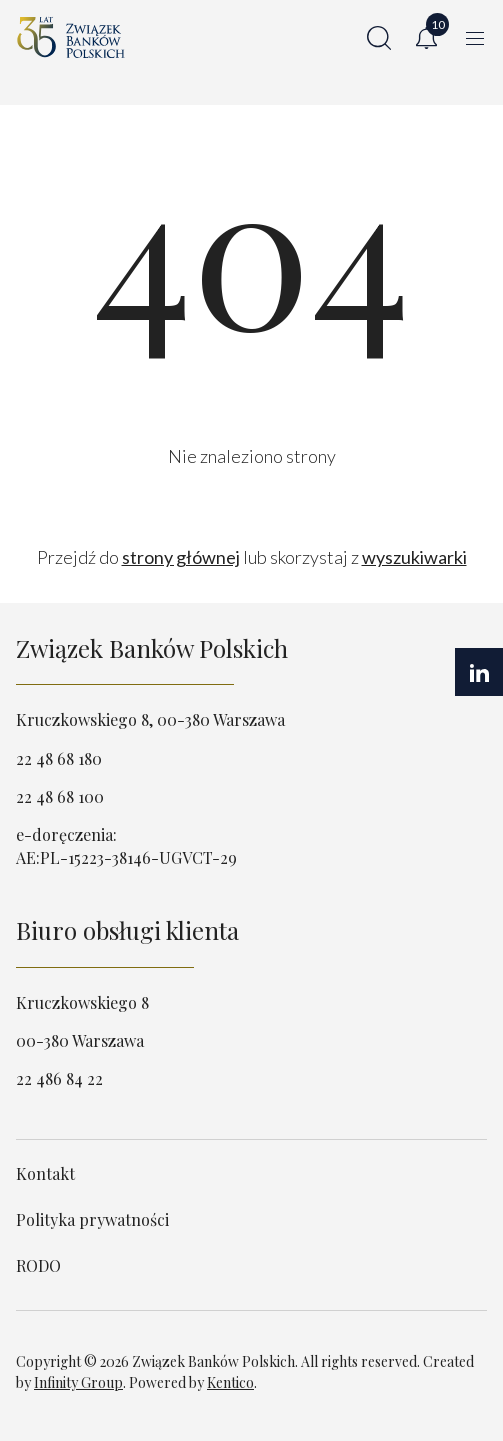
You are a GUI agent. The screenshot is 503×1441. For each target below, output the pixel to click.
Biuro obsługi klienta (127, 930)
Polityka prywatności (92, 1219)
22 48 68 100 (60, 796)
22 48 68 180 (59, 758)
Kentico (230, 1382)
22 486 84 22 (59, 1078)
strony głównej (181, 557)
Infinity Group (78, 1382)
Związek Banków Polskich (152, 648)
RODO (38, 1265)
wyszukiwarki (414, 557)
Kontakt (45, 1173)
